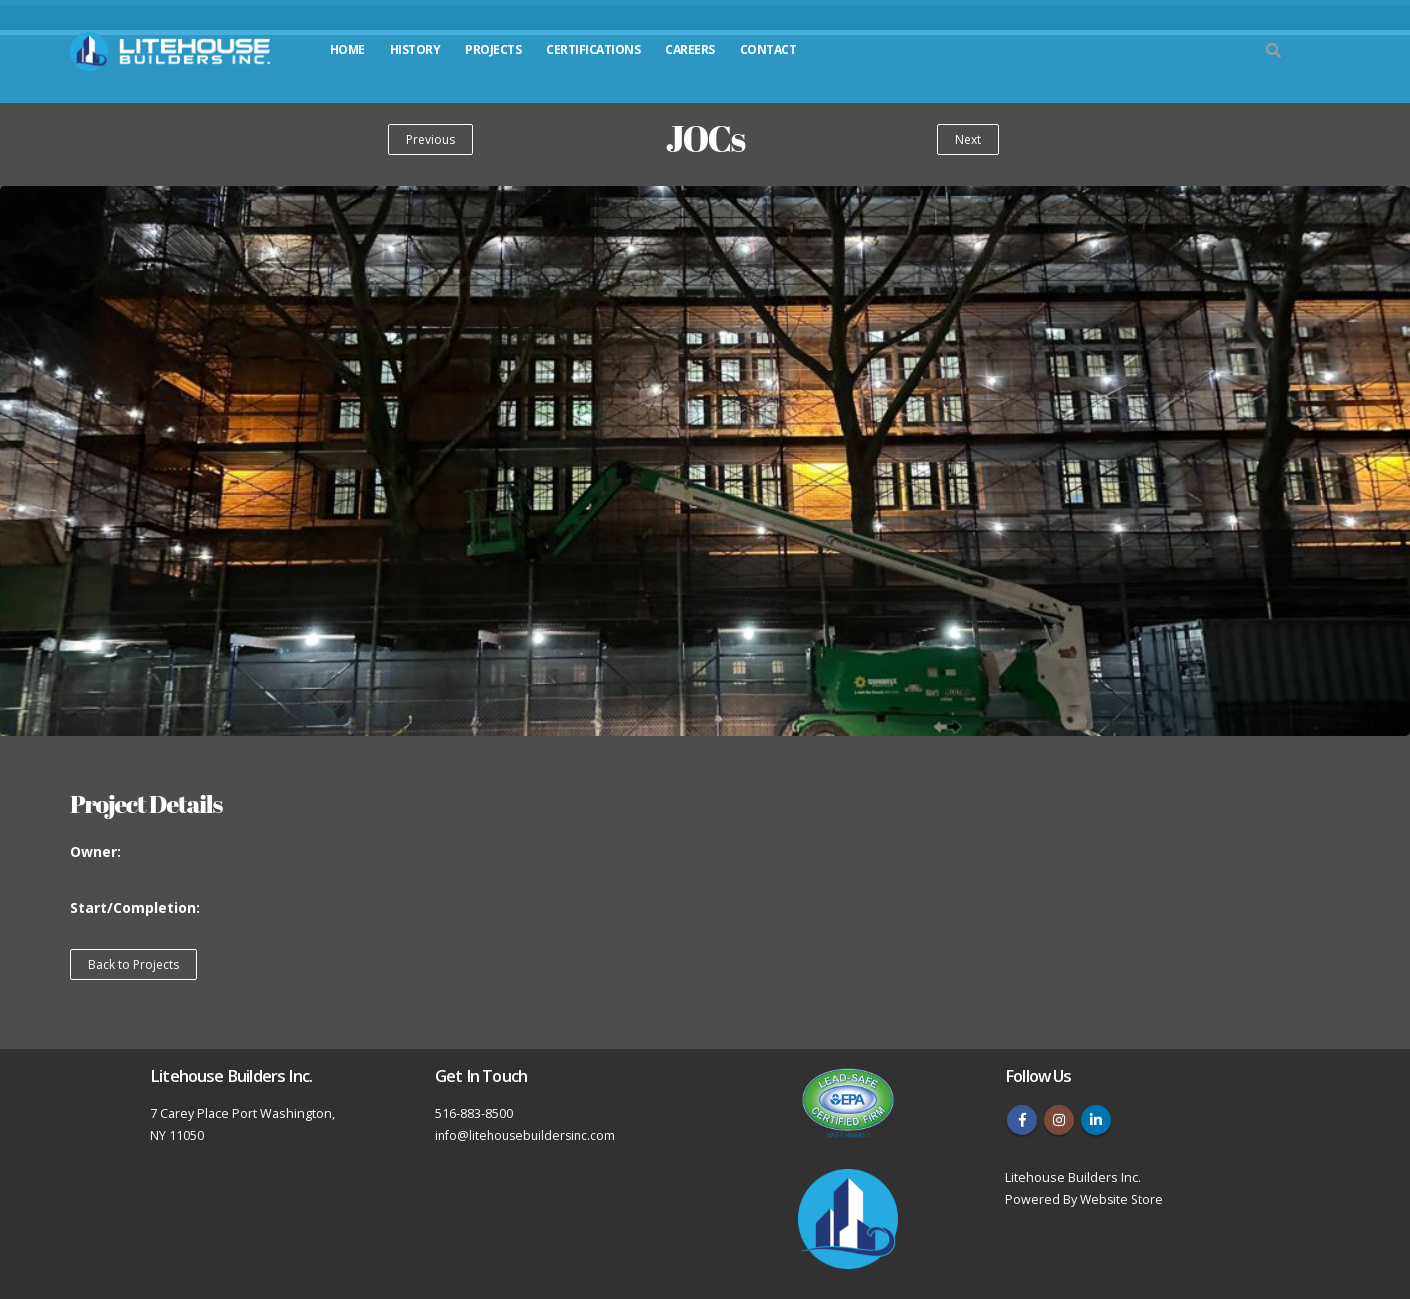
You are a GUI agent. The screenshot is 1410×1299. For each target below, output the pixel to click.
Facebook (1022, 1120)
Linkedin (1096, 1120)
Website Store (1123, 1199)
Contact (768, 49)
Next (968, 139)
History (415, 49)
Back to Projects (133, 964)
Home (347, 49)
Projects (493, 49)
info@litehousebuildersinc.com (528, 1135)
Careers (690, 49)
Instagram (1059, 1120)
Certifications (593, 49)
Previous (430, 139)
